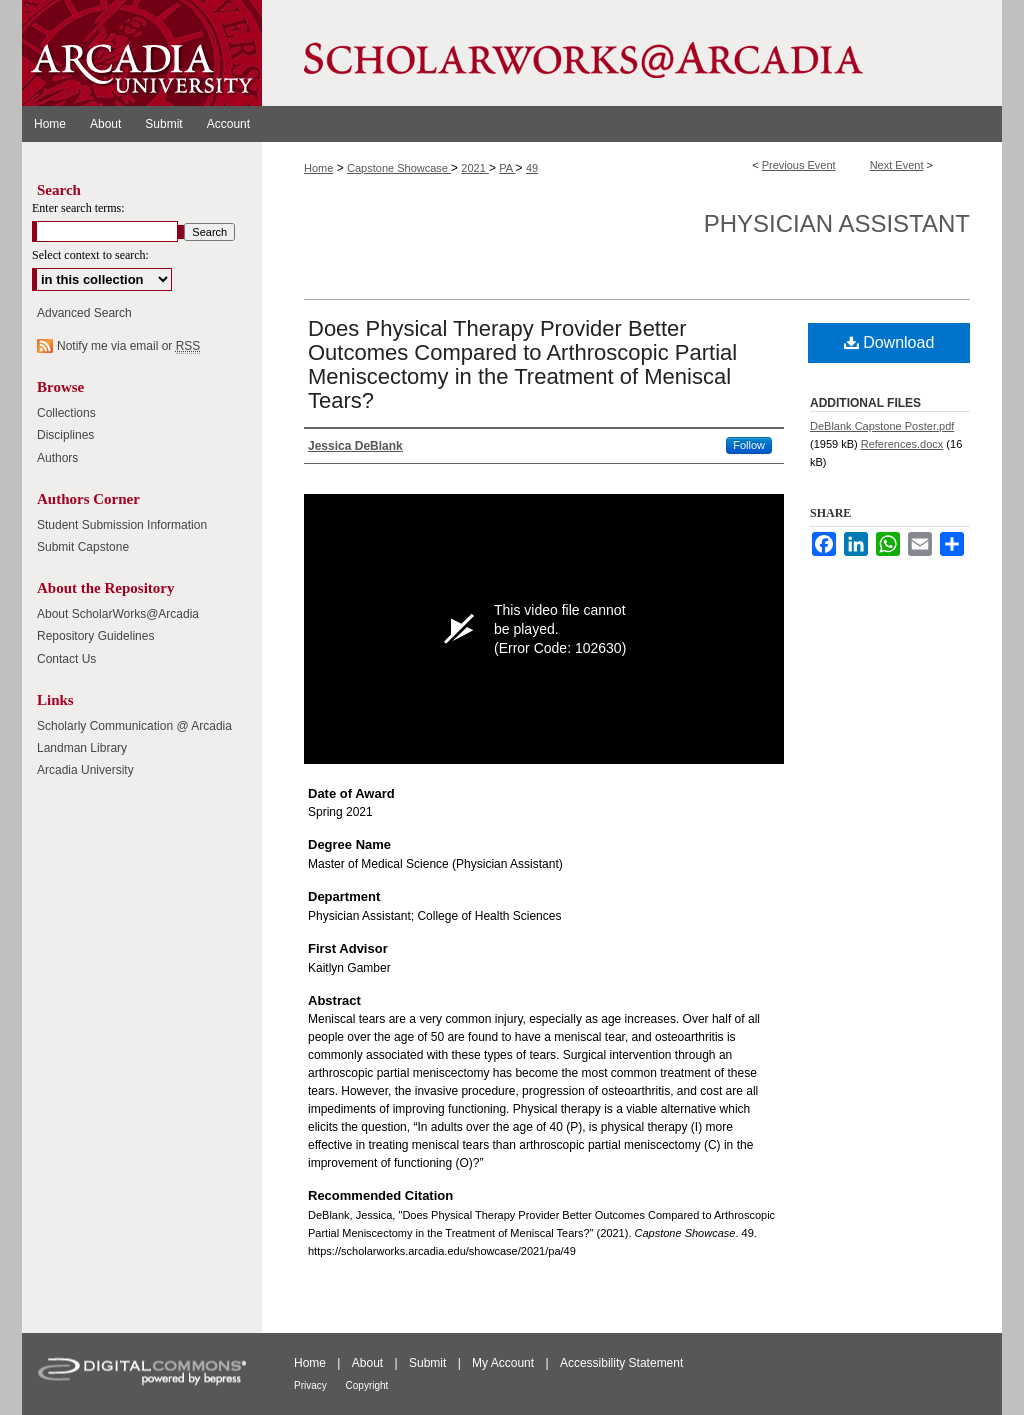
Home (318, 168)
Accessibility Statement (621, 1363)
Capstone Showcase (399, 168)
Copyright (367, 1385)
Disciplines (65, 435)
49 (532, 168)
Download (889, 342)
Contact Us (66, 659)
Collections (66, 413)
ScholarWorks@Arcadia (632, 53)
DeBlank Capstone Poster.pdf (882, 426)
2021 (475, 168)
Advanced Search (84, 313)
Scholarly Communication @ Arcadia (134, 726)
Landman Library (82, 748)
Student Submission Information (122, 525)
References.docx (902, 444)
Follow (749, 445)
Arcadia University (85, 770)
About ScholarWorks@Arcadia (118, 614)
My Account (504, 1363)
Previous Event (799, 165)
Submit (429, 1363)
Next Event (897, 165)
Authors (57, 458)
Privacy (312, 1385)
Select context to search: (90, 255)
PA (507, 168)
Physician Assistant (837, 223)
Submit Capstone (83, 547)
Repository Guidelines (95, 636)
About (369, 1363)
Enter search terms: (78, 208)
